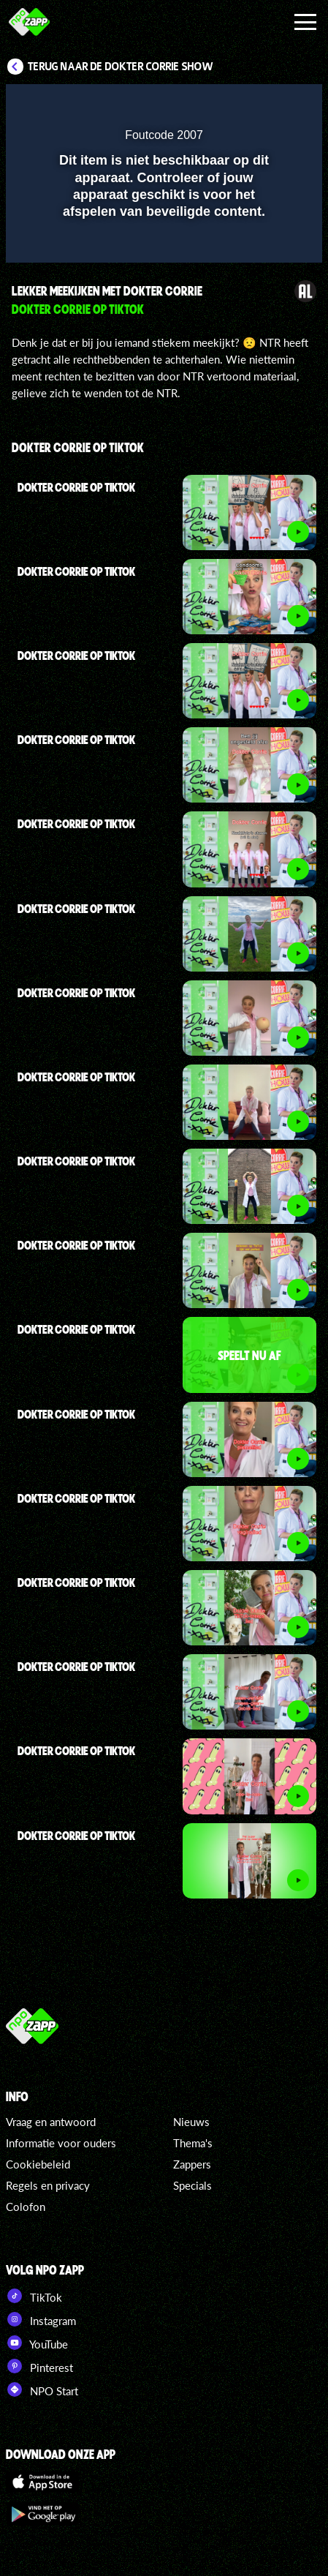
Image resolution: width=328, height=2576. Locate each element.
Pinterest (39, 2366)
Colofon (25, 2206)
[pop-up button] (244, 104)
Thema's (193, 2142)
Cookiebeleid (38, 2164)
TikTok (34, 2296)
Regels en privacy (48, 2185)
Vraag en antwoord (51, 2121)
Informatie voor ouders (61, 2142)
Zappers (192, 2164)
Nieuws (191, 2121)
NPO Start (42, 2389)
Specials (192, 2185)
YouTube (37, 2342)
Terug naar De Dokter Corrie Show (120, 66)
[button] (273, 104)
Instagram (41, 2319)
